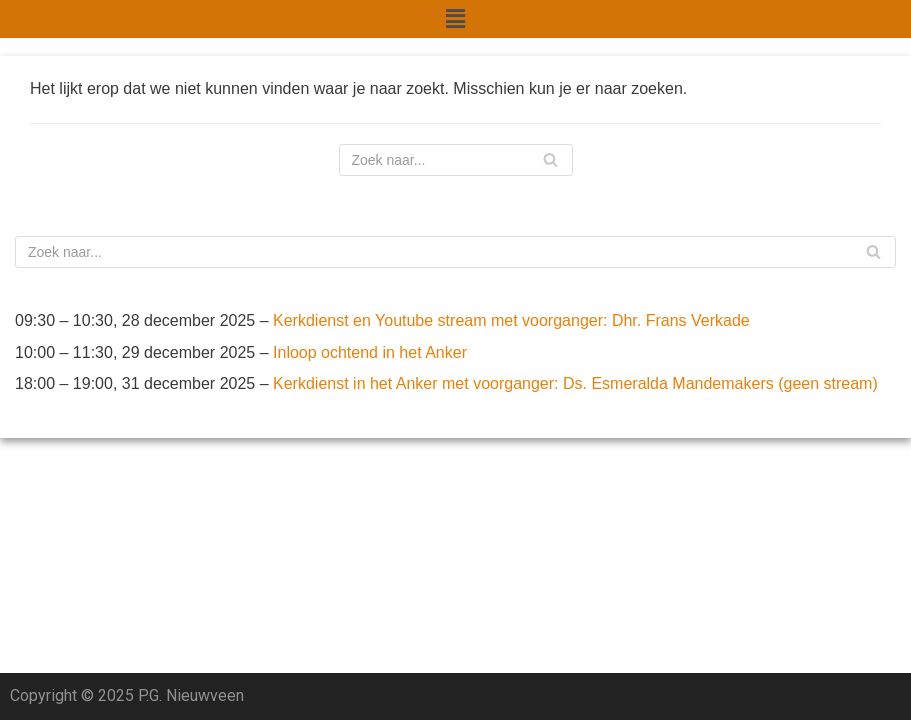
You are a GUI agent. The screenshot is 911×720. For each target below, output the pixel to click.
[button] (455, 19)
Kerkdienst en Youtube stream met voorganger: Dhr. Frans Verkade (511, 320)
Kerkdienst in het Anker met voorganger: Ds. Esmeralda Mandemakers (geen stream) (575, 383)
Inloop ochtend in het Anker (370, 352)
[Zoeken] (456, 160)
